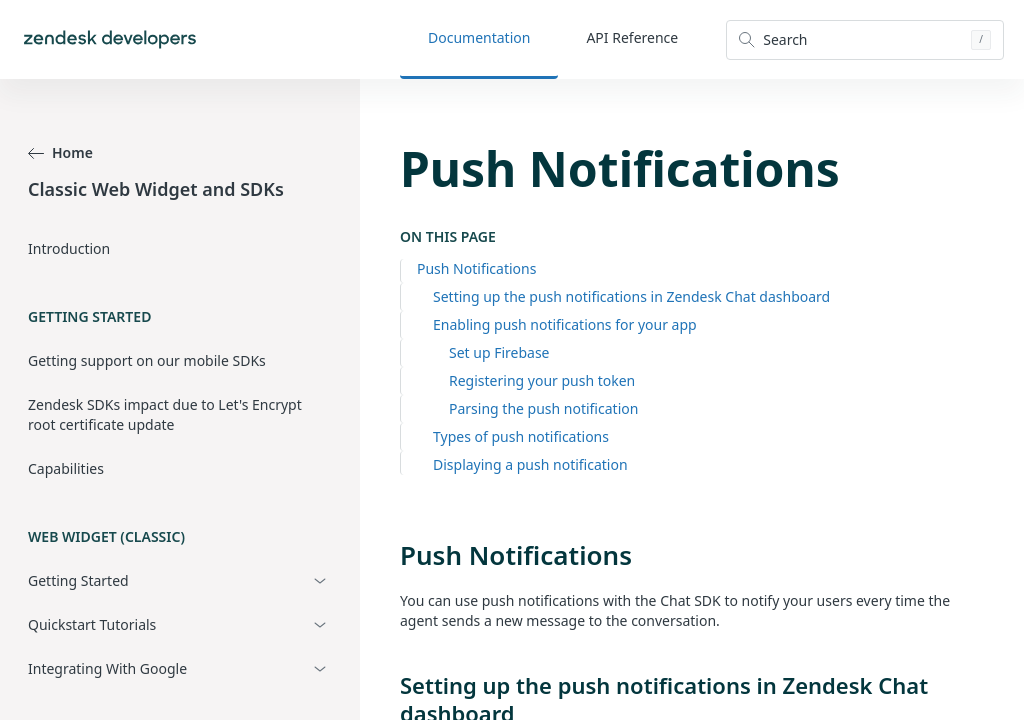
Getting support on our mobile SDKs (147, 360)
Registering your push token (542, 380)
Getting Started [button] (78, 580)
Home (60, 152)
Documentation (479, 37)
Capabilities (66, 468)
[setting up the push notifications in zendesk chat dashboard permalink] (390, 685)
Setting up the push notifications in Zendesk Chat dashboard (631, 296)
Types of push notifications (521, 436)
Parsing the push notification (543, 408)
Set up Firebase (499, 352)
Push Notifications (476, 268)
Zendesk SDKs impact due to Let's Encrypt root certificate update (165, 414)
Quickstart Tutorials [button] (92, 624)
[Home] (110, 39)
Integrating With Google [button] (107, 668)
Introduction (69, 248)
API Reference (632, 37)
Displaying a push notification (530, 464)
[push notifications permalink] (390, 555)
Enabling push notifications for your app (565, 324)
